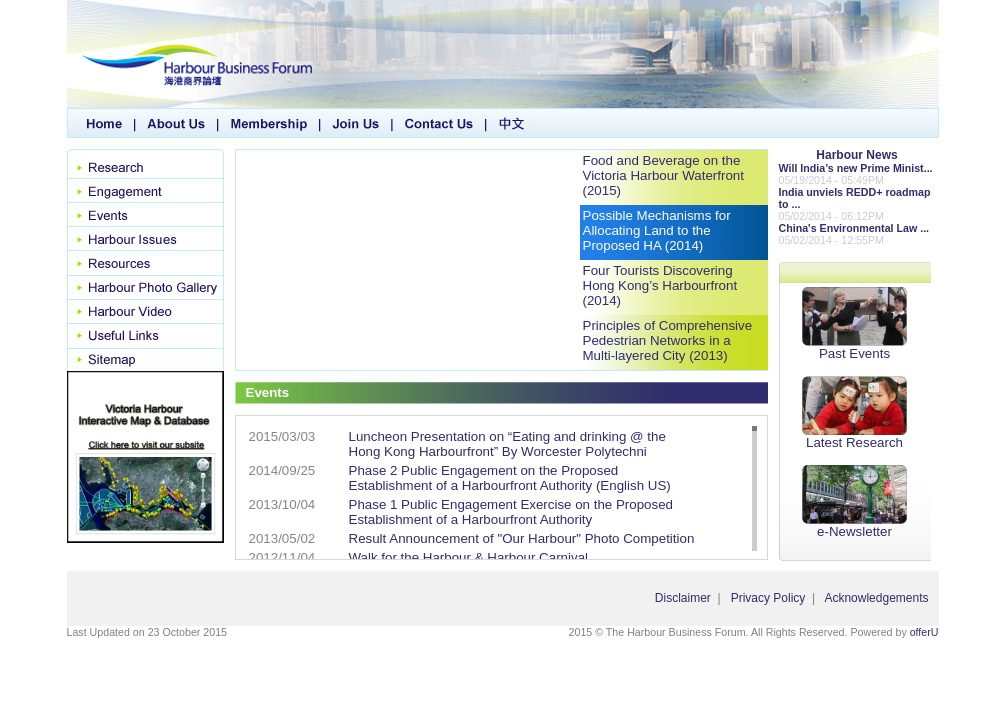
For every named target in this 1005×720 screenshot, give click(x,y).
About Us (177, 123)
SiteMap (145, 359)
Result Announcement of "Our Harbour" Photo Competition (522, 538)
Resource (145, 263)
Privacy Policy (768, 598)
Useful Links (145, 335)
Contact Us (440, 123)
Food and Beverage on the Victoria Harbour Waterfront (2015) (663, 175)
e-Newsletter (854, 502)
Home (102, 123)
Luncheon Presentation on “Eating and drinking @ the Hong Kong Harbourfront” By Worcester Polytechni (507, 444)
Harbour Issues (145, 239)
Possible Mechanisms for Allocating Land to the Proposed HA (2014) (657, 230)
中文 (512, 123)
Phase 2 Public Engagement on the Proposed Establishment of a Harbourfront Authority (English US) (510, 478)
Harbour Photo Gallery (145, 287)
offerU (924, 632)
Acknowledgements (876, 598)
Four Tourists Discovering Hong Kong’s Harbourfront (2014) (660, 285)
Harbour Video (145, 311)
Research (145, 164)
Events (145, 215)
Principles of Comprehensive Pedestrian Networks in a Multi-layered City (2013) (668, 340)
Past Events (854, 324)
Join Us (357, 123)
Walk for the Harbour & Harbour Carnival (469, 557)
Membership (270, 123)
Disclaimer (683, 598)
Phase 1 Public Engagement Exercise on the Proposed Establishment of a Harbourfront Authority (511, 512)
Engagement (145, 191)
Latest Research (854, 413)
